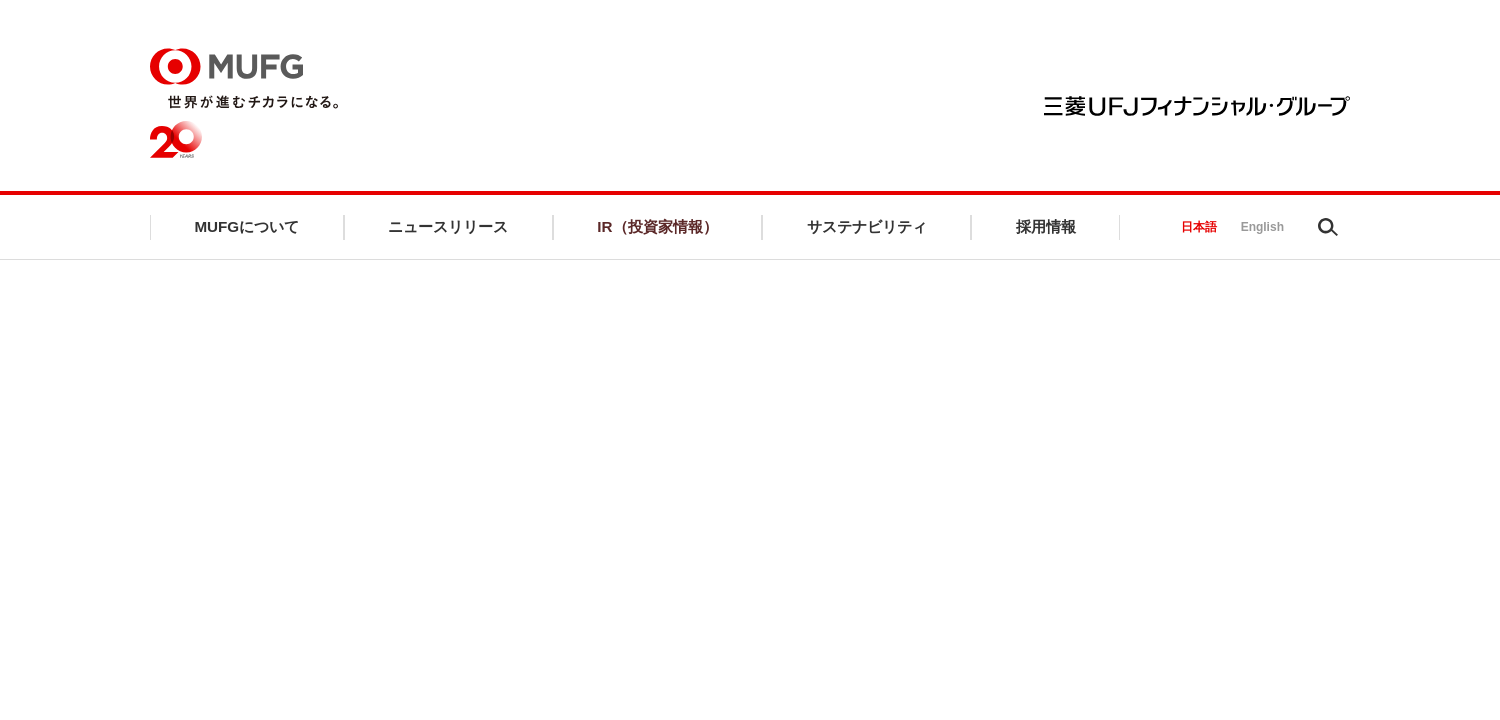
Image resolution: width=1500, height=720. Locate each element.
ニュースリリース (448, 231)
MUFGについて (246, 231)
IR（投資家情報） (659, 231)
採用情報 (1047, 231)
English (1262, 232)
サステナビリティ (869, 231)
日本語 (1199, 232)
